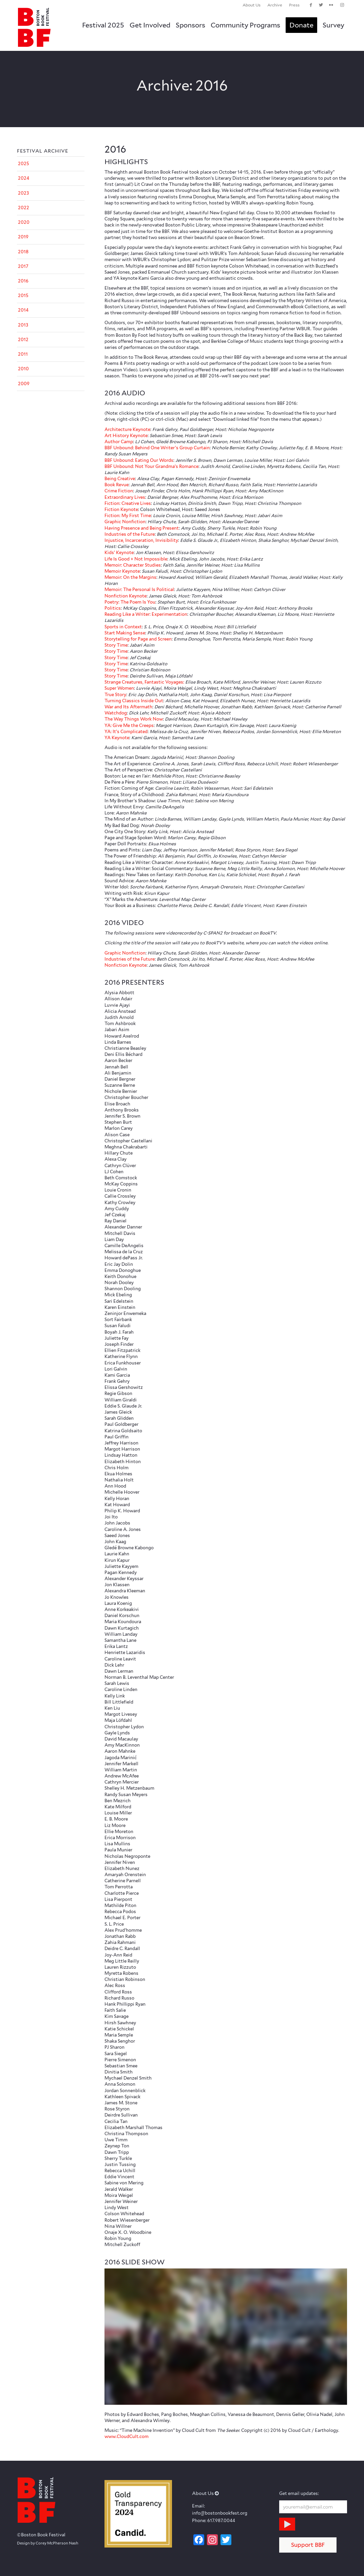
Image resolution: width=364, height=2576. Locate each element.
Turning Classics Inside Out (133, 700)
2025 (23, 163)
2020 (24, 222)
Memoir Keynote (122, 571)
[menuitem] (251, 5)
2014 (23, 310)
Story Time (116, 645)
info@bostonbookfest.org (219, 2513)
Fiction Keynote (121, 509)
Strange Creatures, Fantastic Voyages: (144, 682)
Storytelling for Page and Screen (138, 639)
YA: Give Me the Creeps (129, 725)
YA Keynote (116, 737)
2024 (23, 178)
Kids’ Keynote (119, 552)
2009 (24, 383)
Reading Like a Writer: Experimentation (145, 614)
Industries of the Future (129, 534)
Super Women (119, 688)
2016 (23, 280)
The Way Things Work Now (133, 719)
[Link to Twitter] (321, 5)
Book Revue (116, 484)
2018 (23, 251)
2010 (23, 368)
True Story (115, 694)
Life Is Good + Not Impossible (135, 559)
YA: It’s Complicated (126, 731)
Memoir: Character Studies (132, 565)
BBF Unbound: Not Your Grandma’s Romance (151, 466)
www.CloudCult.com (126, 2436)
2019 (23, 236)
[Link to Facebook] (310, 5)
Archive (274, 4)
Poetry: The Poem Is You (129, 602)
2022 (23, 207)
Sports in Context (123, 626)
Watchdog (115, 712)
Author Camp (118, 441)
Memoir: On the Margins (130, 577)
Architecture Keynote (127, 429)
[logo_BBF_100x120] (34, 27)
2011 (23, 354)
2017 (23, 266)
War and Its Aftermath (128, 706)
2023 (23, 193)
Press (294, 4)
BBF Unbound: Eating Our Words (138, 460)
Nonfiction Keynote (125, 595)
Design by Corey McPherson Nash (47, 2543)
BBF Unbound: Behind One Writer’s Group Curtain (157, 447)
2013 (23, 325)
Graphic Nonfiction (125, 521)
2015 (23, 295)
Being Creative (119, 478)
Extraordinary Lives (124, 497)
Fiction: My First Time (127, 515)
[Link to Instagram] (342, 5)
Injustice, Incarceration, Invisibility (141, 540)
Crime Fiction (118, 490)
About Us (252, 4)
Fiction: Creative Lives (127, 503)
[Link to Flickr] (331, 5)
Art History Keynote (126, 435)
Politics (112, 608)
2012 (23, 339)
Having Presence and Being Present (141, 528)
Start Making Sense (124, 632)
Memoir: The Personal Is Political (139, 589)
